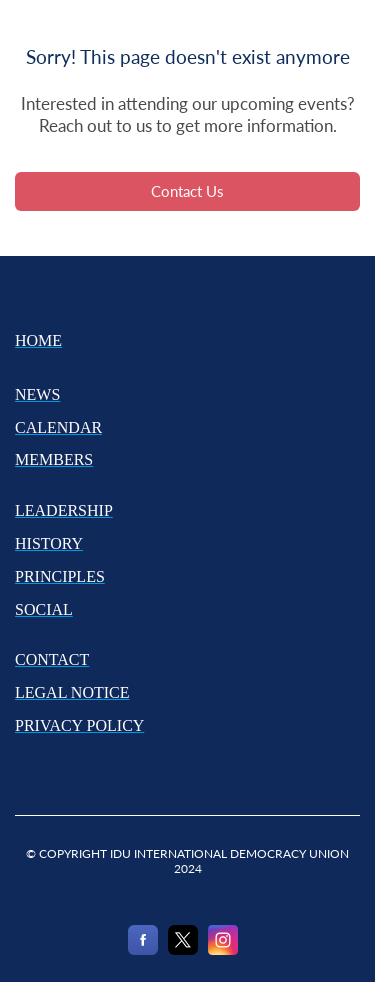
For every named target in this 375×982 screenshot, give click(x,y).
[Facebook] (143, 950)
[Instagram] (223, 950)
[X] (183, 950)
